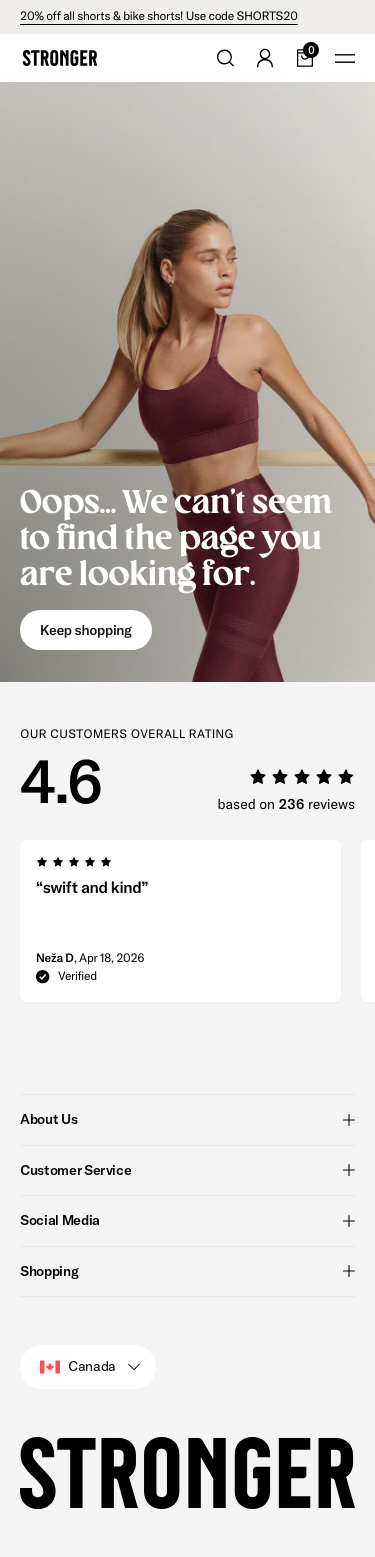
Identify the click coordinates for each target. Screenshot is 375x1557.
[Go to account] (265, 58)
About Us (187, 1119)
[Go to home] (60, 58)
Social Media (187, 1220)
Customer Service (187, 1170)
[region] (197, 927)
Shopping (187, 1271)
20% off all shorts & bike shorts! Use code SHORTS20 (159, 16)
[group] (180, 927)
